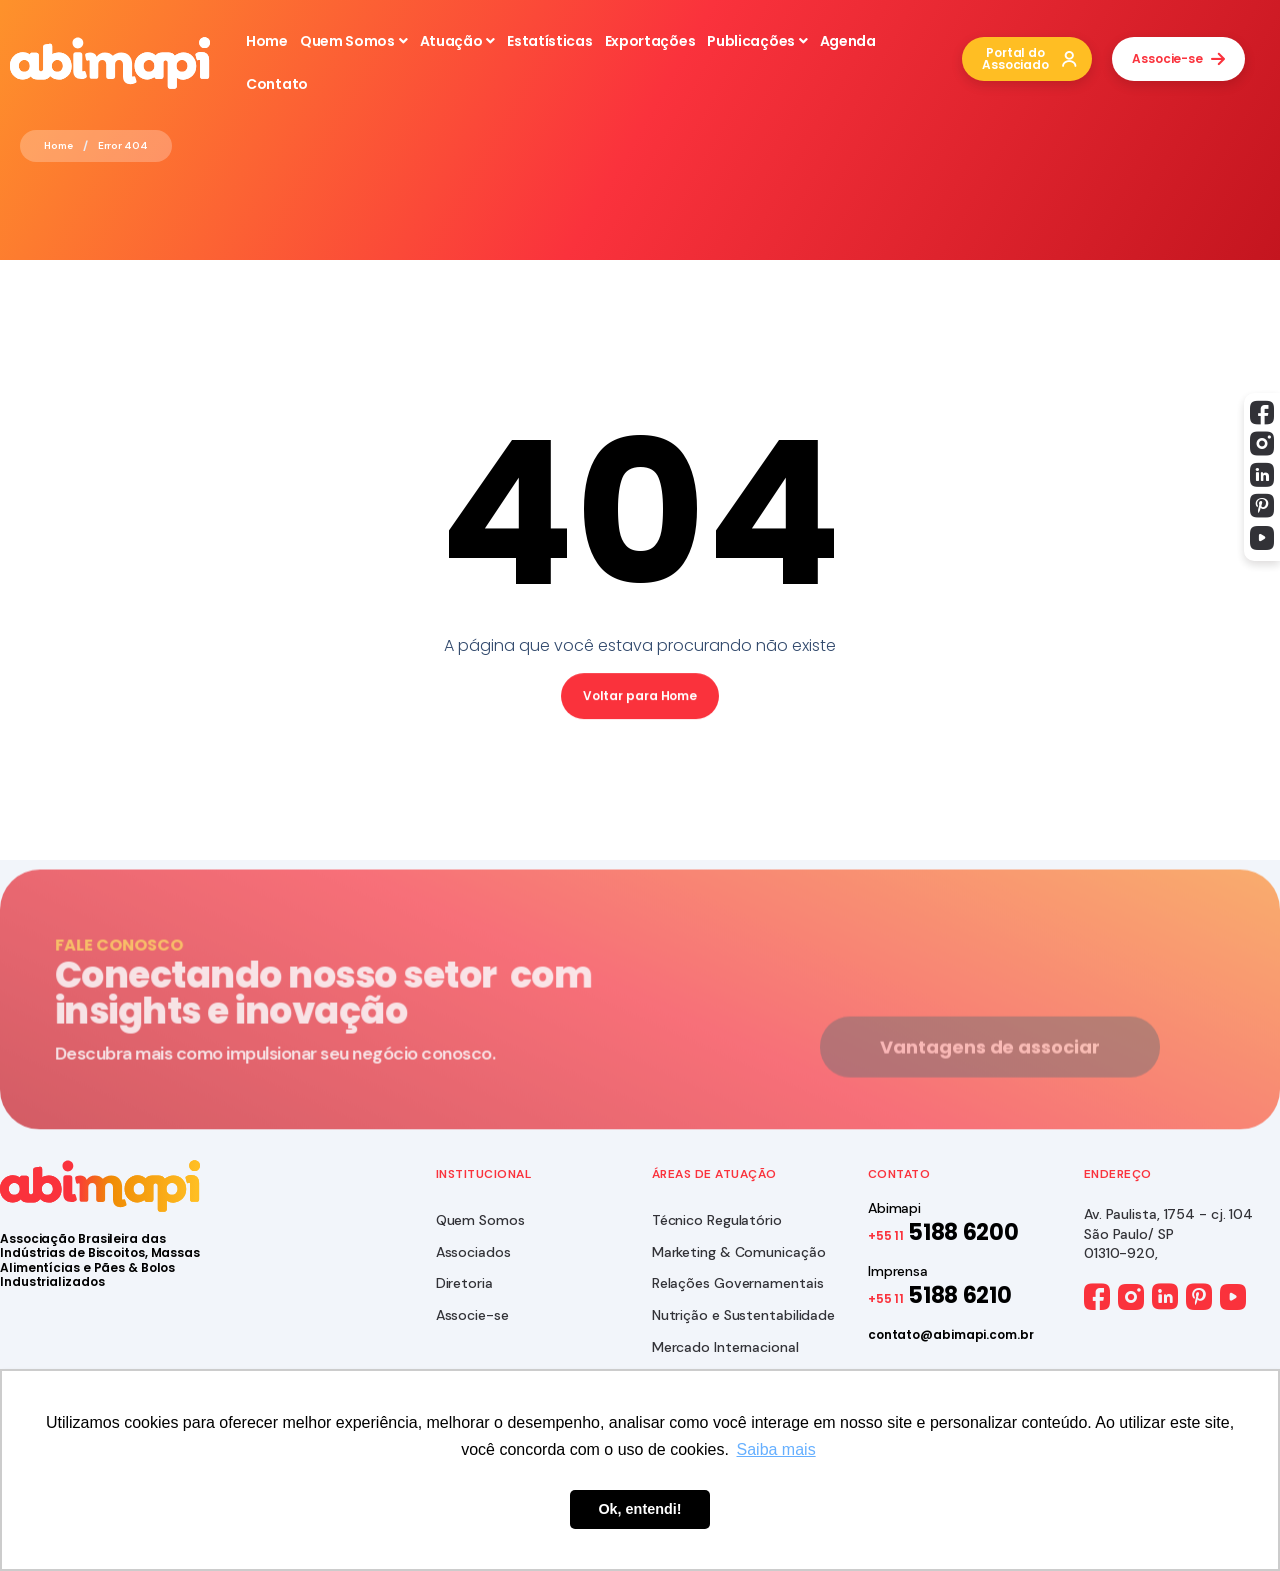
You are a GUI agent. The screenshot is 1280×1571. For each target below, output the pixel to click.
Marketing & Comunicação (739, 1252)
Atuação (458, 41)
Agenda (848, 41)
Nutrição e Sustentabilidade (743, 1315)
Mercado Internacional (725, 1347)
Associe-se (472, 1315)
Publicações (757, 41)
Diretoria (464, 1283)
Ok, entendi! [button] (639, 1509)
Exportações (650, 41)
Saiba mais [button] (776, 1449)
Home (267, 41)
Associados (473, 1252)
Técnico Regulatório (717, 1220)
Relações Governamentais (738, 1283)
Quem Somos (354, 41)
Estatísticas (549, 41)
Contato (277, 84)
